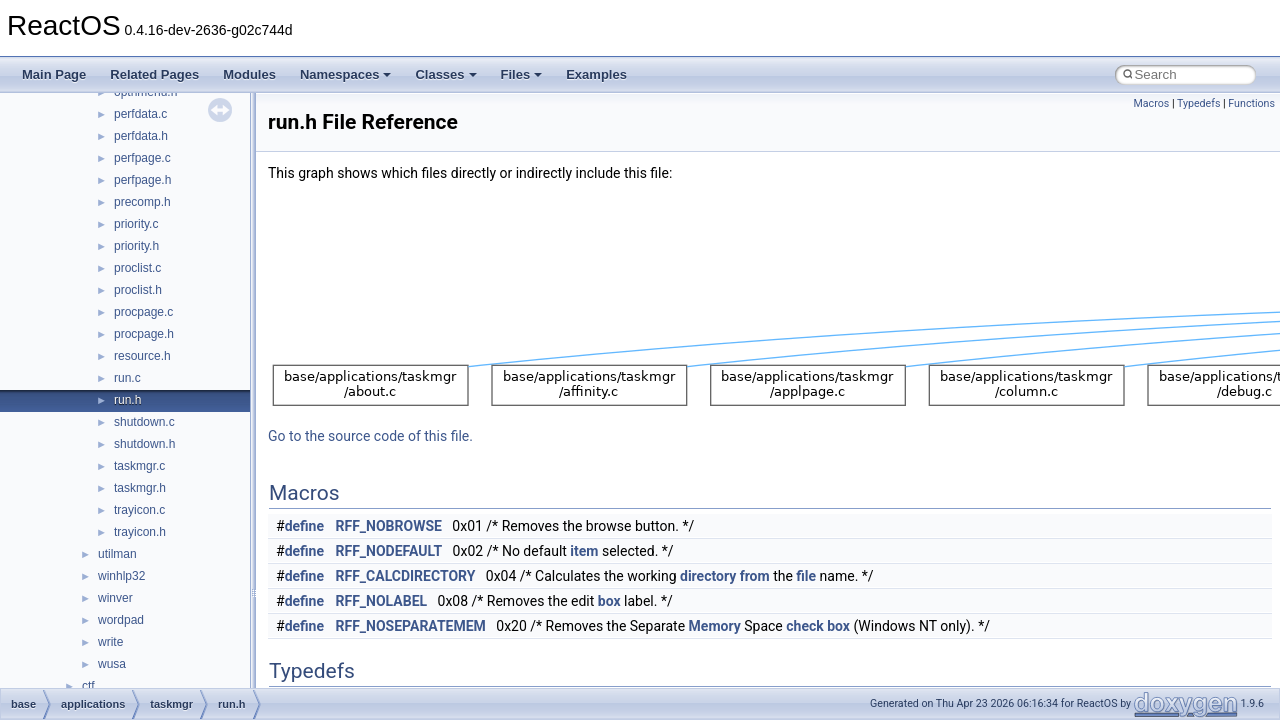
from (755, 576)
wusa (112, 664)
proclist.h (138, 290)
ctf (88, 686)
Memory (715, 626)
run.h (127, 400)
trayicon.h (140, 532)
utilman (117, 554)
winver (115, 598)
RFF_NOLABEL (382, 601)
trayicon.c (139, 510)
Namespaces (346, 74)
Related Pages (154, 74)
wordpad (121, 620)
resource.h (142, 356)
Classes (445, 74)
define (304, 526)
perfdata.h (141, 136)
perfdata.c (140, 114)
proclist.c (137, 268)
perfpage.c (142, 158)
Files (522, 74)
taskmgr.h (140, 488)
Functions (1251, 103)
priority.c (136, 224)
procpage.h (144, 334)
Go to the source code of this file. (370, 436)
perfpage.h (142, 180)
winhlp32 (121, 576)
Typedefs (1199, 103)
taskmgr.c (139, 466)
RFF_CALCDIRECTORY (406, 576)
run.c (127, 378)
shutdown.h (144, 444)
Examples (596, 74)
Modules (249, 74)
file (806, 576)
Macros (1151, 103)
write (110, 642)
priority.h (136, 246)
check (804, 626)
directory (708, 576)
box (609, 601)
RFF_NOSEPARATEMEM (411, 626)
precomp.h (142, 202)
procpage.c (143, 312)
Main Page (54, 74)
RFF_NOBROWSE (389, 526)
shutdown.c (144, 422)
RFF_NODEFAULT (389, 551)
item (584, 551)
